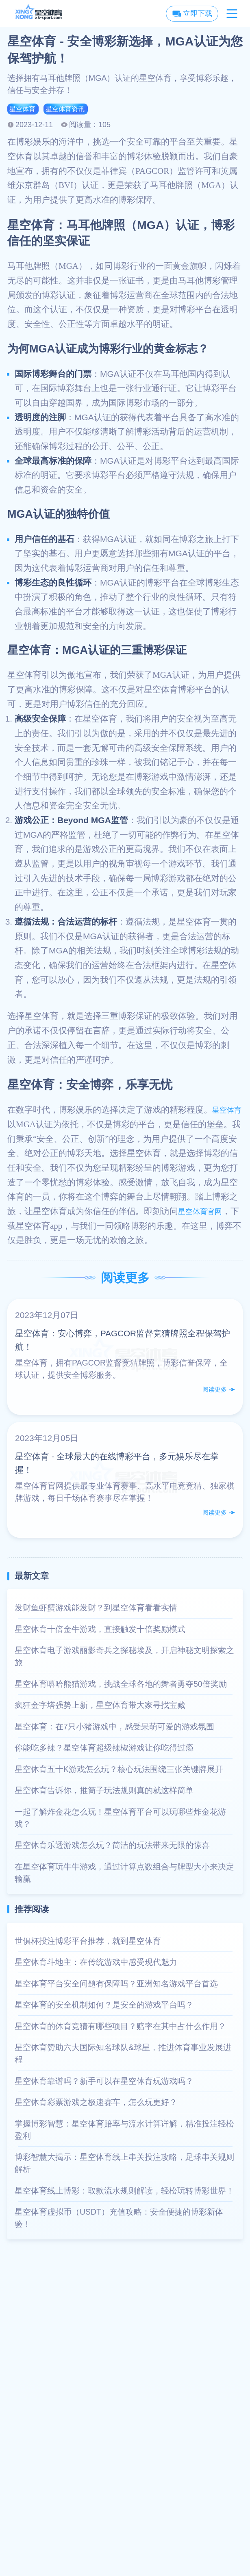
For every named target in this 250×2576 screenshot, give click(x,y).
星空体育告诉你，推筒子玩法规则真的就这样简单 (104, 1791)
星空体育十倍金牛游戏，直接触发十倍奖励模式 (100, 1630)
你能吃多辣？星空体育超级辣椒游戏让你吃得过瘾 (104, 1749)
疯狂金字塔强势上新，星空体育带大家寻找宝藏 (100, 1706)
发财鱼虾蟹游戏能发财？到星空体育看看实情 (96, 1609)
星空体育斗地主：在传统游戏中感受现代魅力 (96, 1963)
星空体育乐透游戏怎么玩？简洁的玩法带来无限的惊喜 (112, 1846)
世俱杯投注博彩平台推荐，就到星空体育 (88, 1942)
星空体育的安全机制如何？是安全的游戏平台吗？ (104, 2006)
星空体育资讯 (72, 110)
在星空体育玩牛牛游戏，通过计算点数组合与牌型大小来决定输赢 (124, 1874)
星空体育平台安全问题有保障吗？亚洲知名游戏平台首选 (116, 1985)
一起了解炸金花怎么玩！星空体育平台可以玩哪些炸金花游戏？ (120, 1819)
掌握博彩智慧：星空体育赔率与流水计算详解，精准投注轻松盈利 (124, 2131)
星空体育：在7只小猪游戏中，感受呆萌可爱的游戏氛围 (114, 1728)
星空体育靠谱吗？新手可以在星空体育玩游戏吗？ (104, 2082)
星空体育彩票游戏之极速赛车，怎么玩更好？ (96, 2103)
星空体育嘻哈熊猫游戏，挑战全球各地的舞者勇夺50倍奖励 (121, 1685)
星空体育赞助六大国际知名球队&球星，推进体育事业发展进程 (123, 2055)
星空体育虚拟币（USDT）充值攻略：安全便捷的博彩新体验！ (119, 2219)
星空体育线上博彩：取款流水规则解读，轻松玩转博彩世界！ (124, 2192)
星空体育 (24, 110)
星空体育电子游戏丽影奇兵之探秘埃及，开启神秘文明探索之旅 (124, 1657)
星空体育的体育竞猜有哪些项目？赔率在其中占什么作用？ (120, 2027)
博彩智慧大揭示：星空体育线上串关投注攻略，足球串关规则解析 (124, 2164)
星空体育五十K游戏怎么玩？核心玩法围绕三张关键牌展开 (119, 1770)
